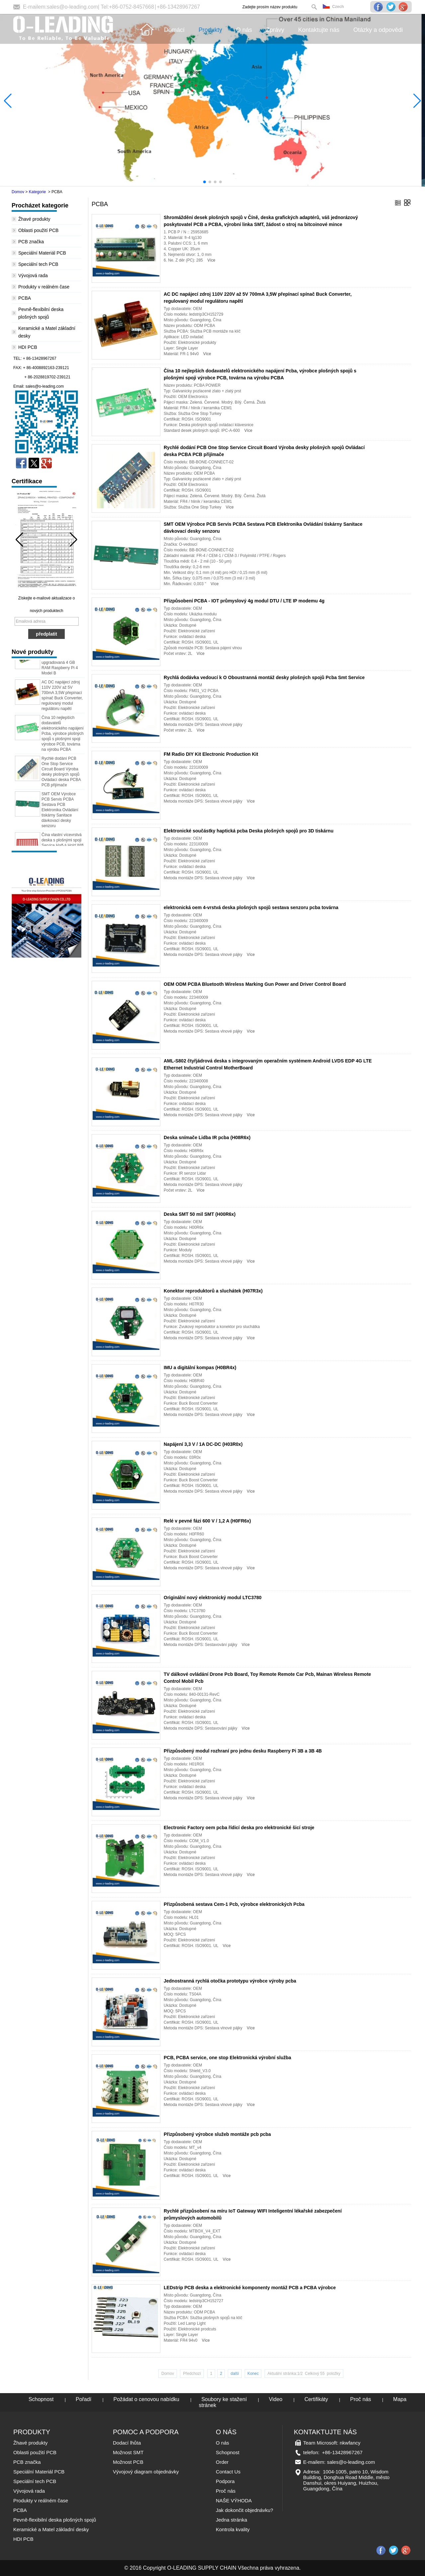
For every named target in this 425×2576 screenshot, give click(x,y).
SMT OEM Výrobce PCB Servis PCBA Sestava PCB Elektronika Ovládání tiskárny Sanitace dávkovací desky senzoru (60, 817)
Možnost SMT (128, 2452)
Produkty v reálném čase (43, 286)
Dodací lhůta (127, 2443)
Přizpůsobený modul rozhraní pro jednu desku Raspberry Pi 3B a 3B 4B (243, 1751)
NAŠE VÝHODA (234, 2500)
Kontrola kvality (233, 2529)
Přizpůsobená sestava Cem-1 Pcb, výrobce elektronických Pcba (234, 1904)
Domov (18, 192)
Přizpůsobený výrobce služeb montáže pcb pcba (217, 2134)
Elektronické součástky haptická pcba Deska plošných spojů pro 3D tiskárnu (248, 830)
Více (211, 260)
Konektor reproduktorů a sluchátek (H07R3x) (213, 1290)
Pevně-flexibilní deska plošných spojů (54, 2520)
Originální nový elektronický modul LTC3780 (213, 1597)
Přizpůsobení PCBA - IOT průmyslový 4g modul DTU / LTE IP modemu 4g (244, 600)
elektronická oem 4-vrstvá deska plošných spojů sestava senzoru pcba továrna (251, 907)
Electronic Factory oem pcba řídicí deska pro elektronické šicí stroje (239, 1827)
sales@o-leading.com (72, 7)
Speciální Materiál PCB (42, 253)
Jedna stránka (231, 2520)
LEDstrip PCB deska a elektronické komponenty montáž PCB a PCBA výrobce (250, 2287)
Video (276, 2399)
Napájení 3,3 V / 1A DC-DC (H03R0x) (203, 1444)
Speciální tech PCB (38, 264)
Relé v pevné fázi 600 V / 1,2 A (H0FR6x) (207, 1520)
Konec (253, 2373)
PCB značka (31, 241)
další (234, 2373)
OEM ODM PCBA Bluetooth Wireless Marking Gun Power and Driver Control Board (255, 984)
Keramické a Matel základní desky (51, 2529)
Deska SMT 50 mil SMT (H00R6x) (199, 1214)
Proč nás (360, 2399)
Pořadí (83, 2399)
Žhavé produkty (34, 219)
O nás (222, 2443)
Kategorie (37, 192)
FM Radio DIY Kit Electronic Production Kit (211, 754)
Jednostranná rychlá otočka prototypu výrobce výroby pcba (230, 1981)
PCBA (24, 298)
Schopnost (41, 2399)
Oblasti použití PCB (38, 230)
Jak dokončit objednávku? (244, 2510)
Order (222, 2462)
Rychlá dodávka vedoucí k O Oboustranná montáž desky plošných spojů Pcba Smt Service (264, 677)
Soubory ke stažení (224, 2399)
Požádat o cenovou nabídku (146, 2399)
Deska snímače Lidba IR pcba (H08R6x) (207, 1137)
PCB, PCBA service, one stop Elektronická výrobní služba (227, 2057)
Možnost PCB (128, 2462)
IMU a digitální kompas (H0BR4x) (200, 1367)
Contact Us (228, 2471)
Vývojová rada (33, 275)
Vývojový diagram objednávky (146, 2471)
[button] (204, 182)
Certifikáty (316, 2399)
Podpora (225, 2481)
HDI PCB (27, 347)
